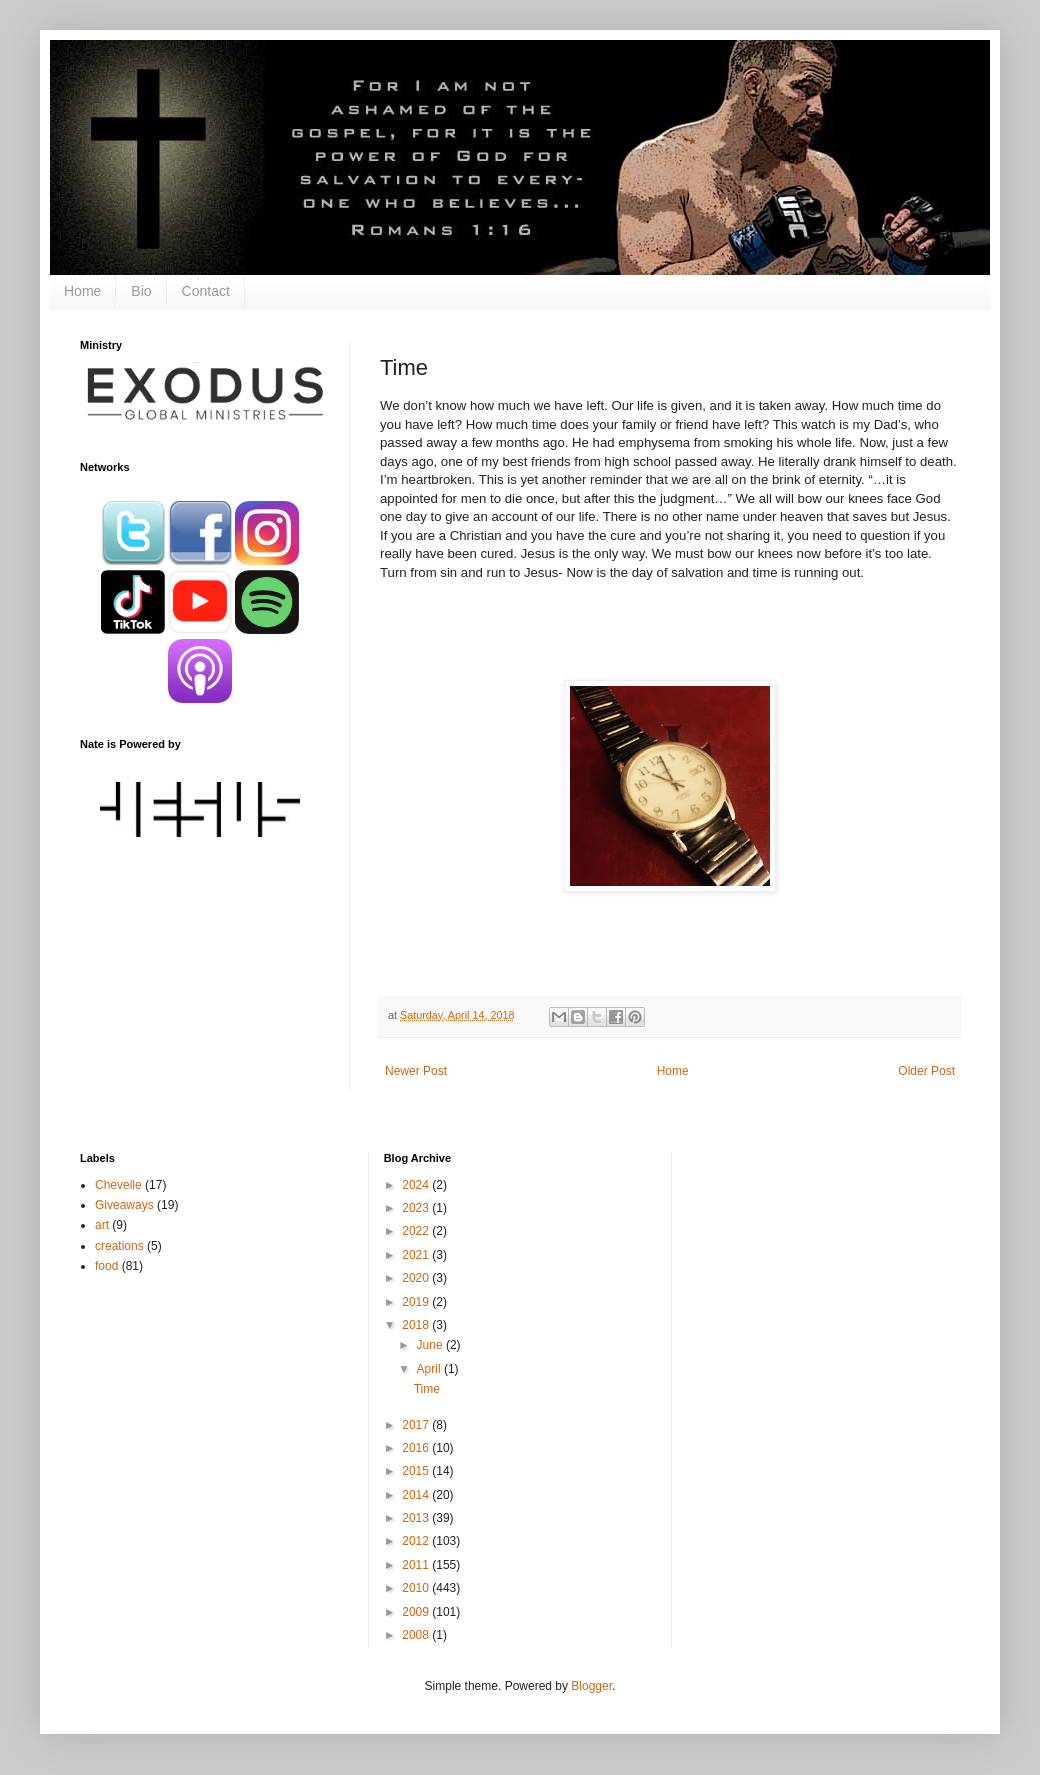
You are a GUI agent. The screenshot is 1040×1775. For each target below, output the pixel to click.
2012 (417, 1541)
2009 (417, 1612)
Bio (141, 291)
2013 (417, 1518)
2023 (417, 1208)
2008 (417, 1635)
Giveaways (124, 1205)
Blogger (591, 1686)
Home (82, 291)
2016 (417, 1448)
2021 (417, 1255)
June (431, 1345)
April (430, 1369)
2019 (417, 1302)
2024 (417, 1185)
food (106, 1266)
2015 (417, 1471)
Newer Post (416, 1071)
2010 (417, 1588)
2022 (417, 1231)
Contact (206, 291)
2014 (417, 1495)
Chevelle (118, 1185)
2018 (417, 1325)
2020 (417, 1278)
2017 (417, 1425)
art (102, 1225)
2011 (417, 1565)
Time (427, 1389)
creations (119, 1246)
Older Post (926, 1071)
